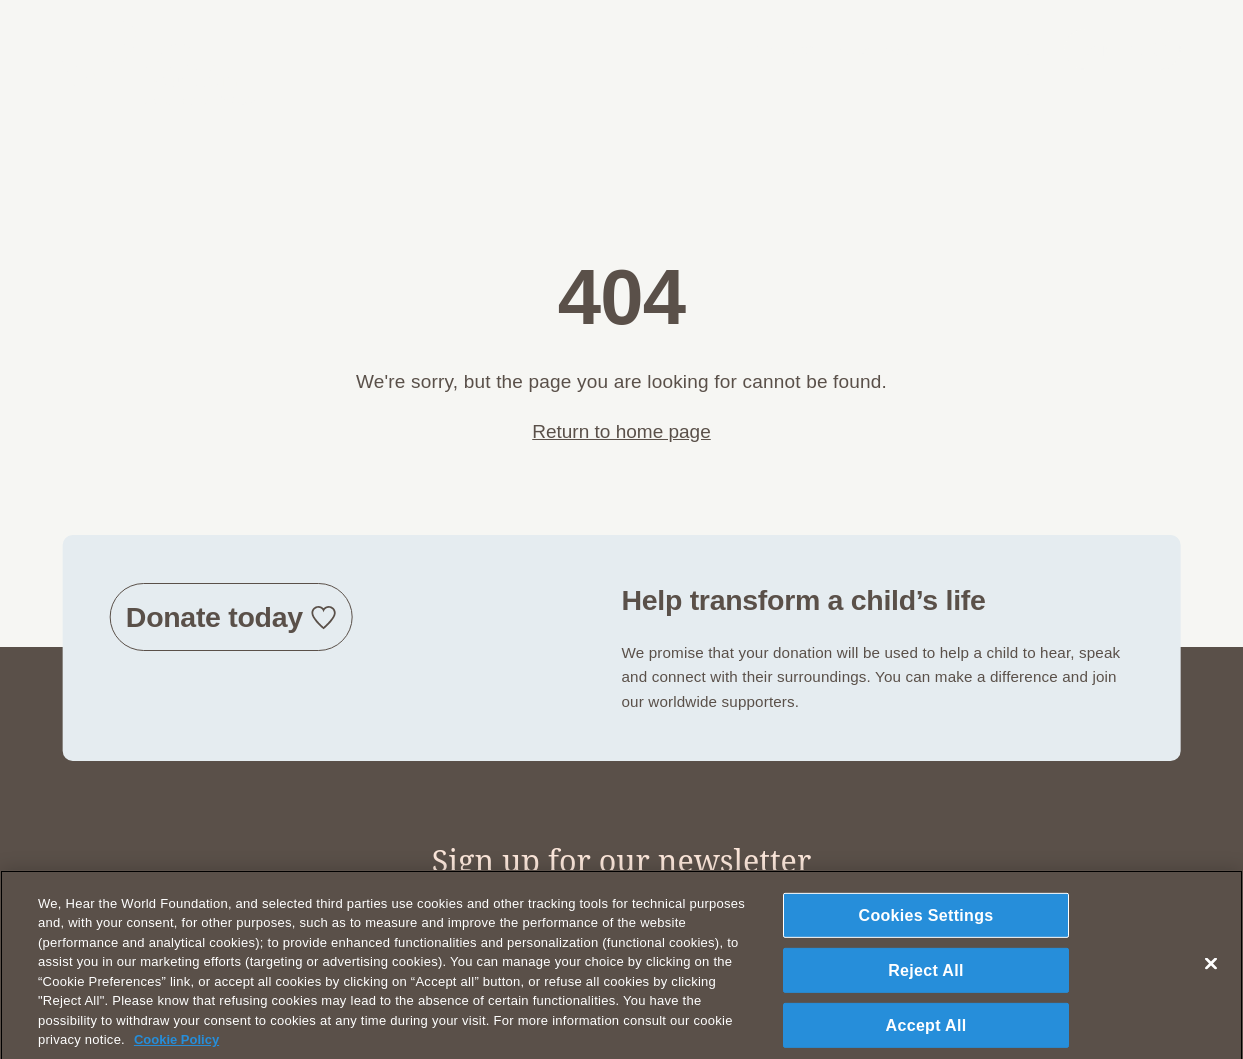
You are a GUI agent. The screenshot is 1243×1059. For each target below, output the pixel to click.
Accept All (926, 1033)
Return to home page (621, 431)
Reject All (926, 977)
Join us (972, 49)
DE (1031, 50)
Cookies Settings (926, 922)
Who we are (770, 49)
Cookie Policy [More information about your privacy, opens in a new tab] (176, 1047)
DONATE (1110, 51)
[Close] (1211, 971)
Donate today (214, 617)
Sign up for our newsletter (621, 860)
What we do (880, 49)
